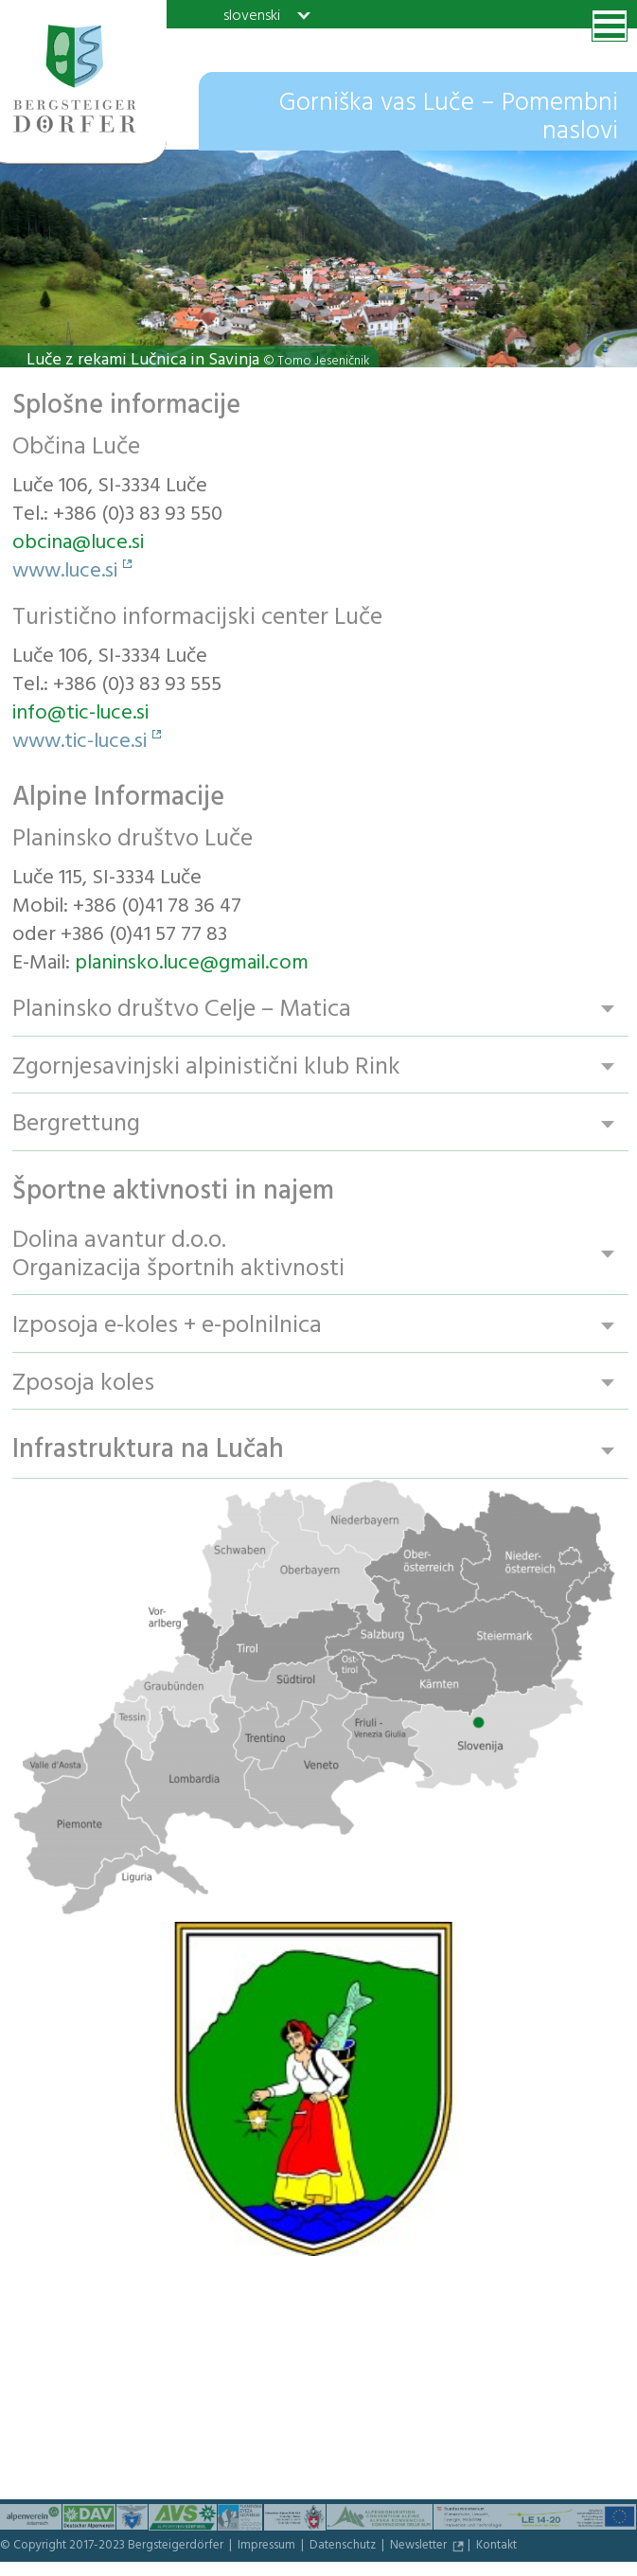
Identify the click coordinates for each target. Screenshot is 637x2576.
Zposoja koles (83, 1385)
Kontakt (496, 2548)
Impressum (268, 2548)
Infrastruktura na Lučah (148, 1453)
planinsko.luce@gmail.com (192, 965)
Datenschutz (344, 2548)
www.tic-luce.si (79, 743)
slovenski (251, 15)
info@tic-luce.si (80, 715)
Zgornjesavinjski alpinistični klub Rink (206, 1067)
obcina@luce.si (78, 544)
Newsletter (420, 2548)
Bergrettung (76, 1125)
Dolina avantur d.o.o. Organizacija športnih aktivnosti (178, 1256)
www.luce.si (64, 573)
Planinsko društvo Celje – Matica (181, 1009)
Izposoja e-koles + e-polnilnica (167, 1327)
